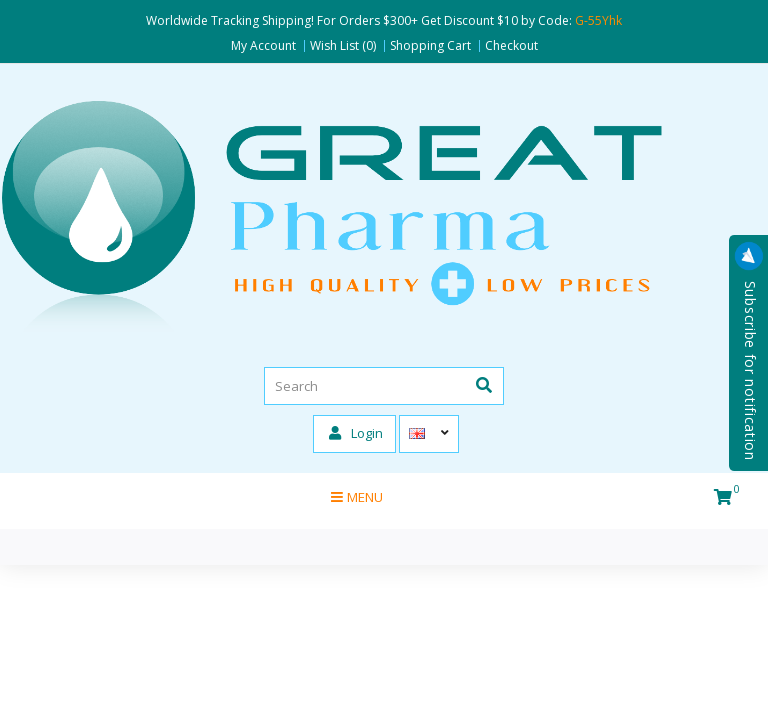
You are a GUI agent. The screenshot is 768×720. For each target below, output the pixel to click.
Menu (357, 497)
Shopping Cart (430, 46)
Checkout (511, 46)
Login (356, 433)
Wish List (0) (343, 46)
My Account (263, 46)
